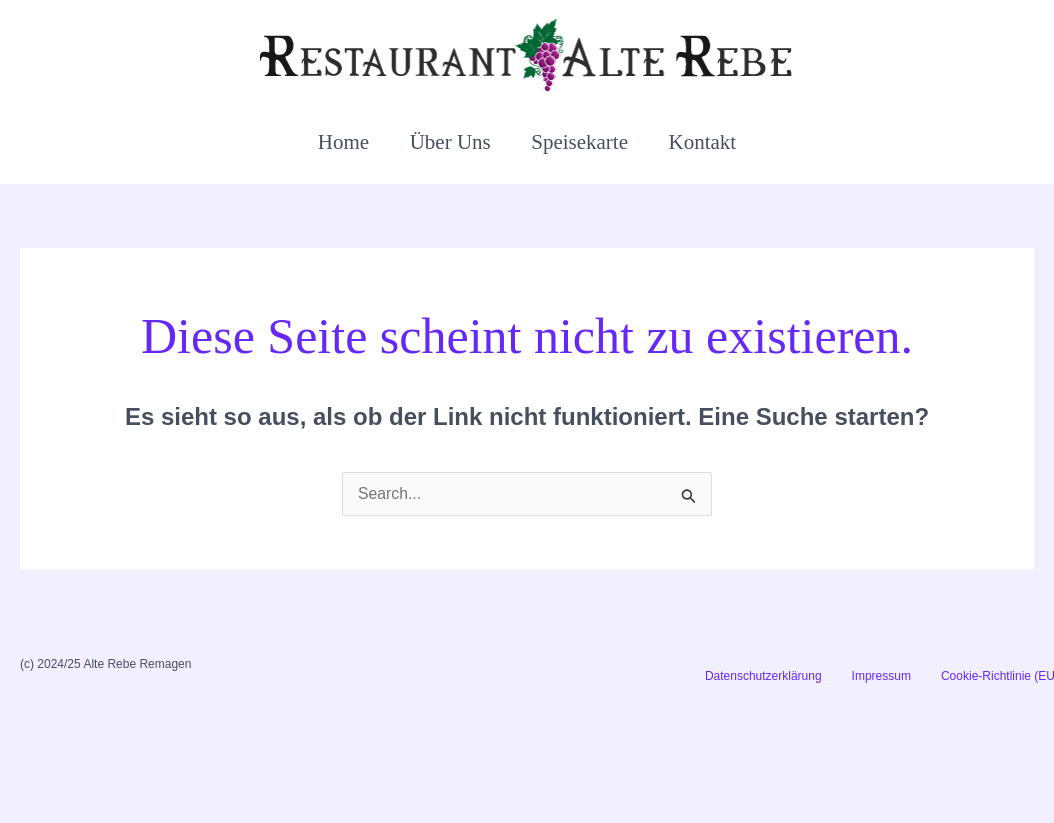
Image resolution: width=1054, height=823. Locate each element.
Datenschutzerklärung (763, 676)
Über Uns (449, 142)
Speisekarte (580, 142)
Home (341, 142)
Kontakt (705, 142)
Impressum (881, 676)
